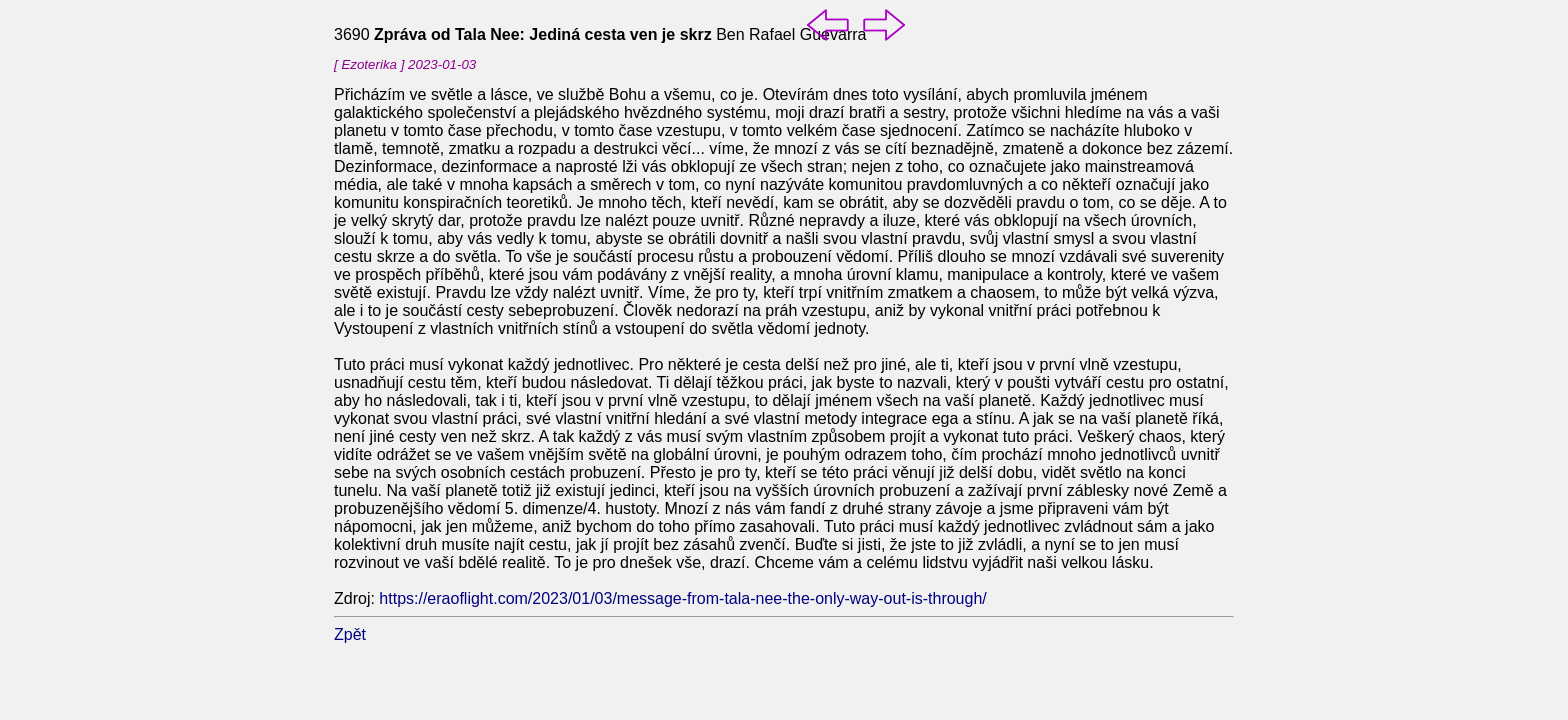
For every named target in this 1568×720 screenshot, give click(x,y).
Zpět (350, 634)
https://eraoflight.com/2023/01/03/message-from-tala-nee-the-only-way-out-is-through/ (682, 598)
